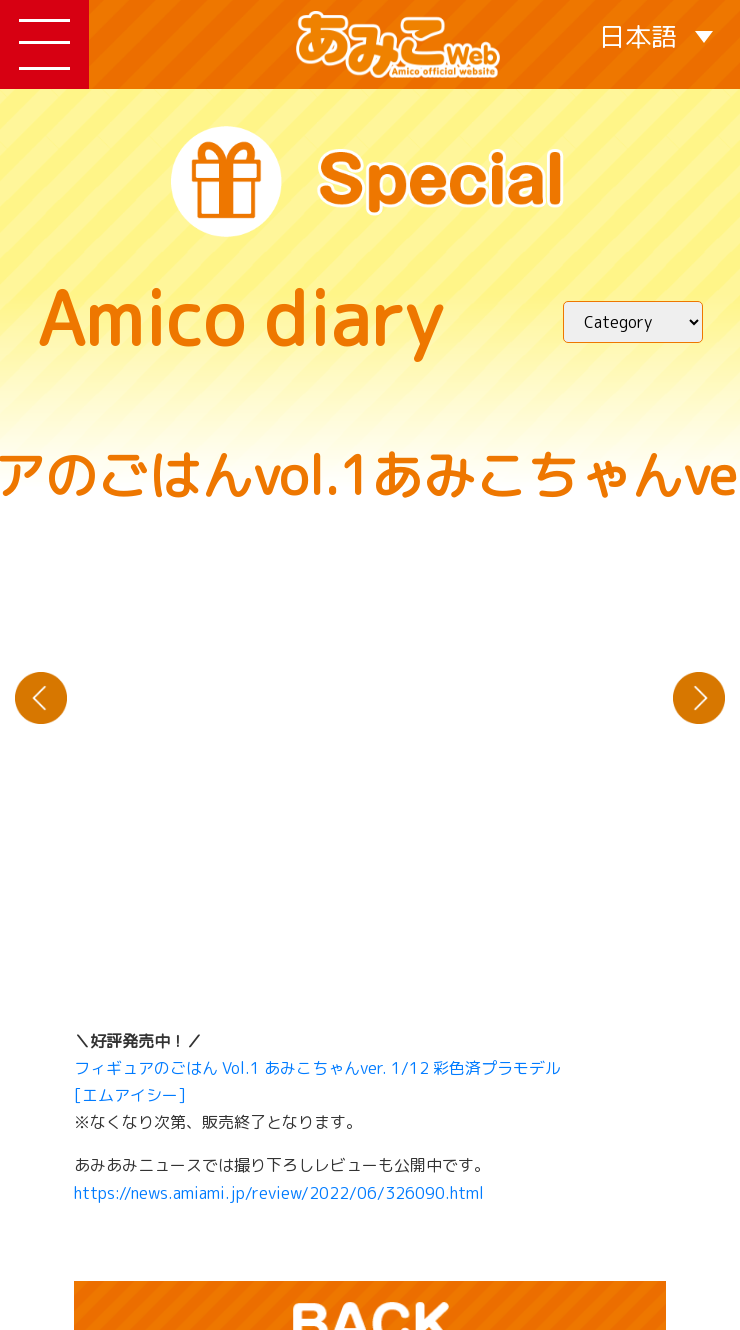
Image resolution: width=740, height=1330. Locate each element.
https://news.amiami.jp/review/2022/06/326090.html (279, 1193)
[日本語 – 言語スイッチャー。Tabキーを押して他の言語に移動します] (656, 36)
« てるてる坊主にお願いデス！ (41, 698)
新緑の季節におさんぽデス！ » (699, 698)
